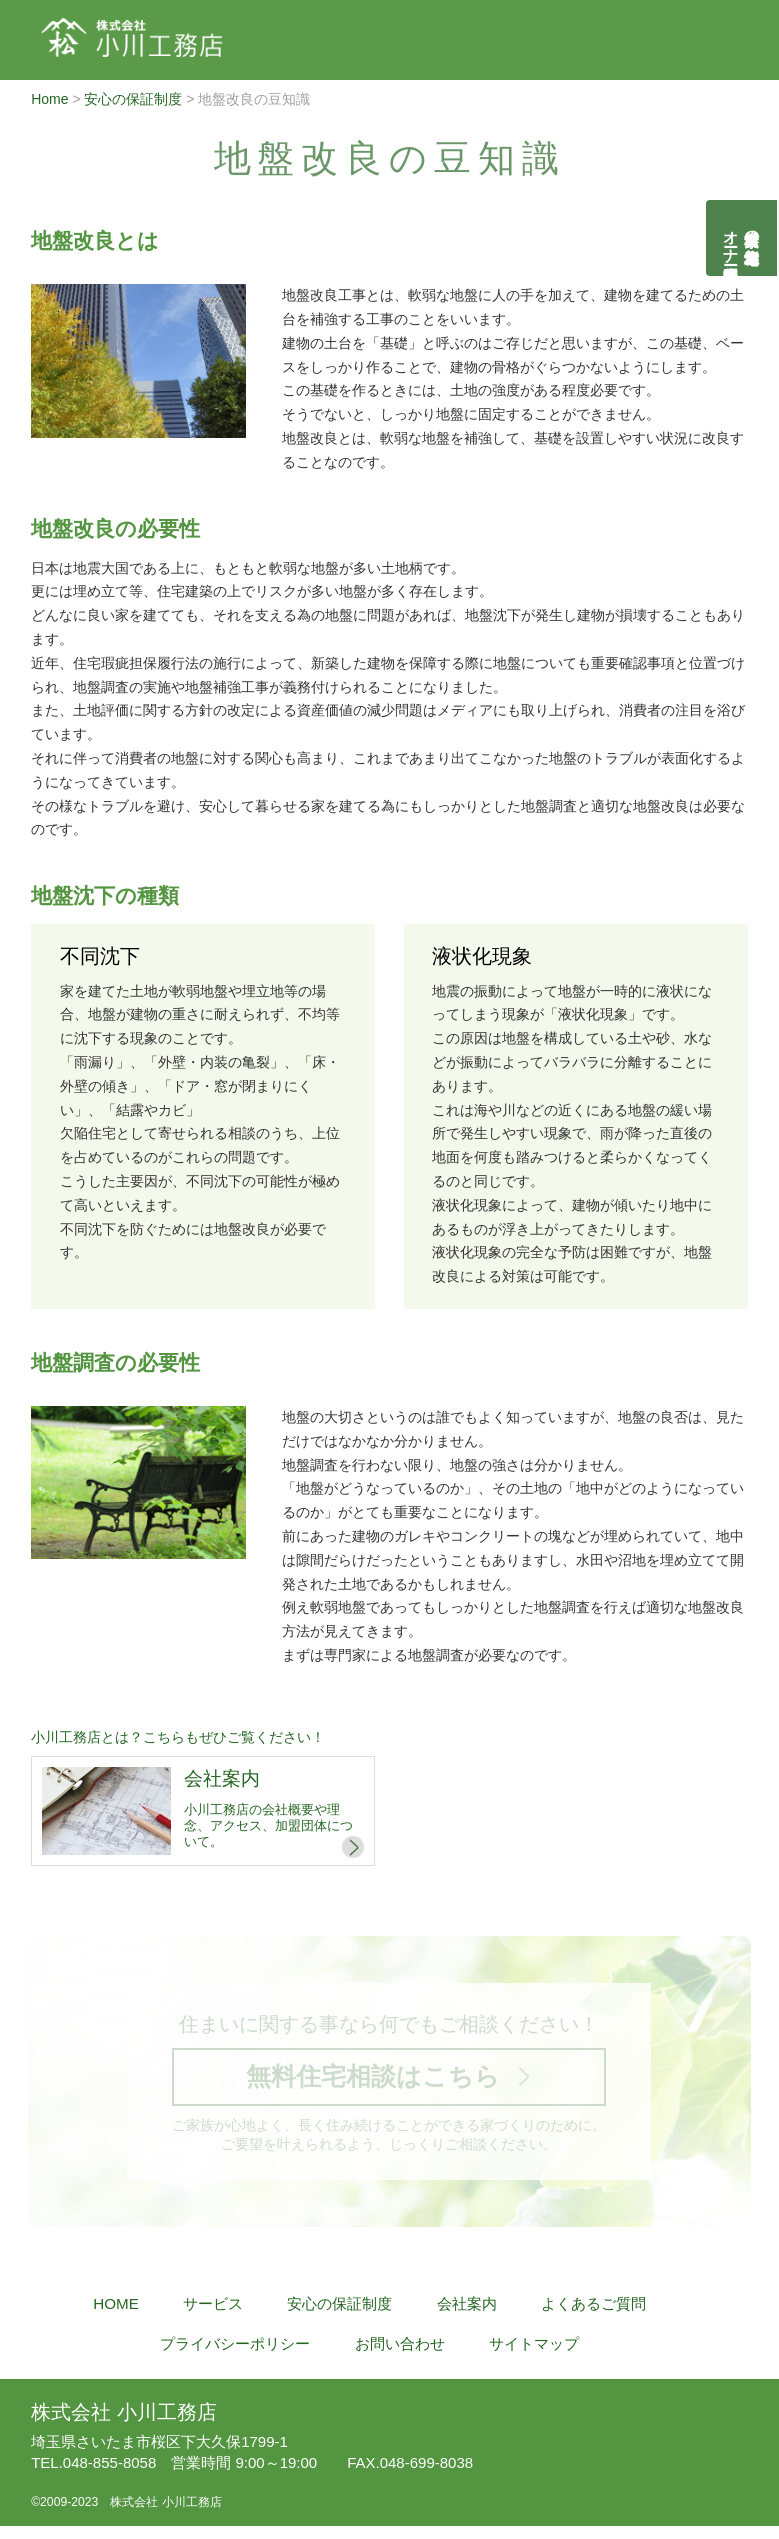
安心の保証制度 (133, 99)
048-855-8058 (93, 2465)
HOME (116, 2316)
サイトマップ (534, 2356)
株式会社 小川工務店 (123, 2415)
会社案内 (467, 2316)
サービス (213, 2316)
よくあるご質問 (593, 2316)
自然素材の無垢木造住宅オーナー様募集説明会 (742, 238)
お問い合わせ (400, 2356)
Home (49, 99)
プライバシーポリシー (235, 2356)
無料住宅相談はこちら (372, 2081)
